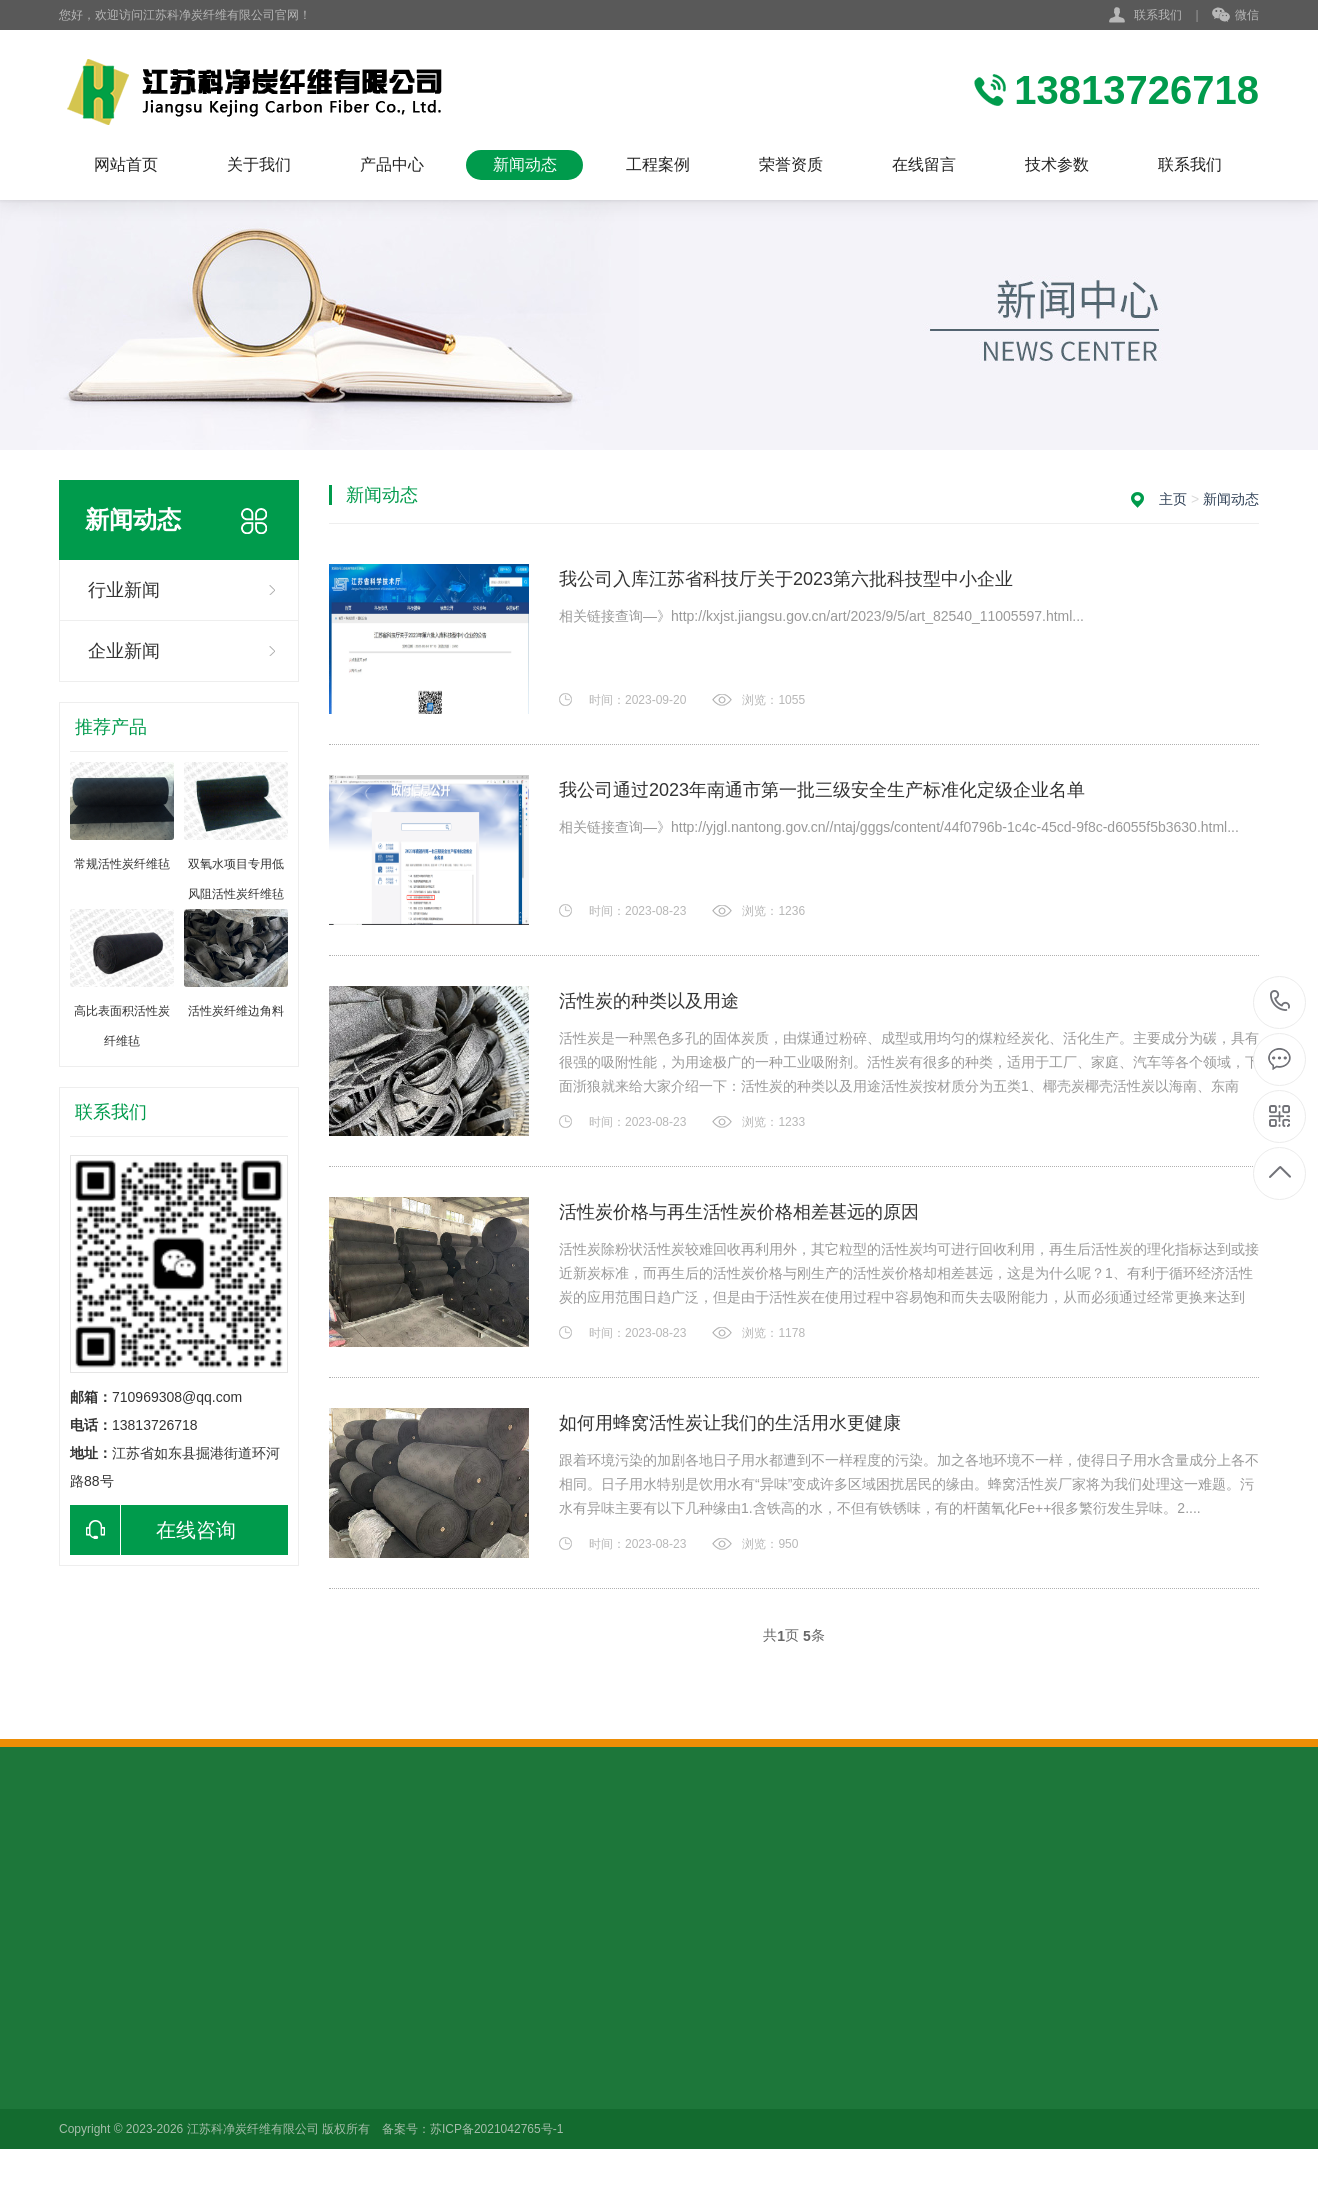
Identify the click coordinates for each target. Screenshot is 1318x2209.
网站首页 (126, 164)
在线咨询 (153, 1530)
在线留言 (924, 164)
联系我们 (1158, 15)
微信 (1235, 16)
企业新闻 (124, 651)
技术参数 (1057, 164)
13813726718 (1280, 1001)
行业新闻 (124, 590)
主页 (1173, 499)
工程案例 (658, 164)
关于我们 (259, 164)
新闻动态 (525, 164)
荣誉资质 (791, 164)
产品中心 (392, 164)
